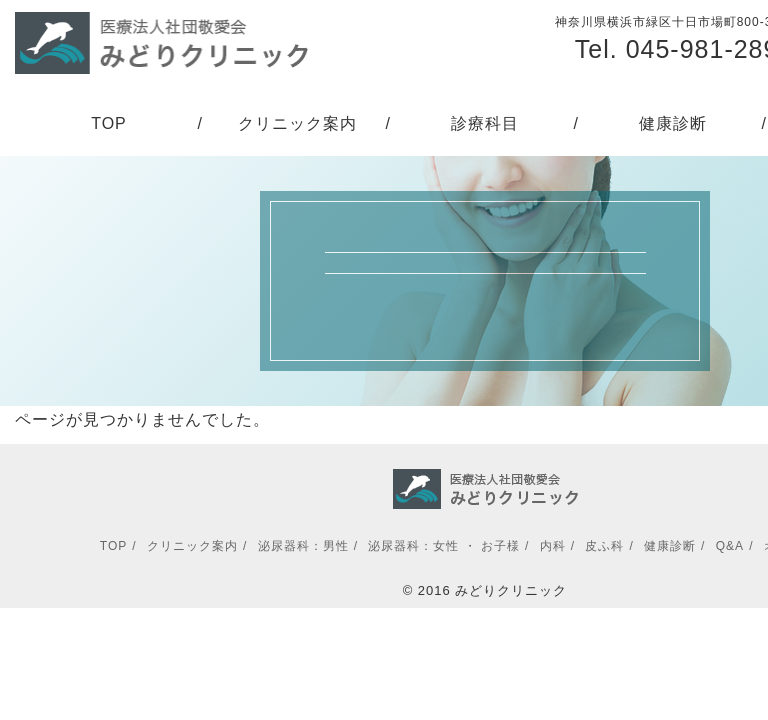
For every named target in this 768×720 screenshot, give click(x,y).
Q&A (730, 546)
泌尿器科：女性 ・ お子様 (444, 546)
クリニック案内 (297, 123)
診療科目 (485, 123)
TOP (109, 123)
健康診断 (673, 123)
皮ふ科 (604, 546)
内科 (553, 546)
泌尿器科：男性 (303, 546)
